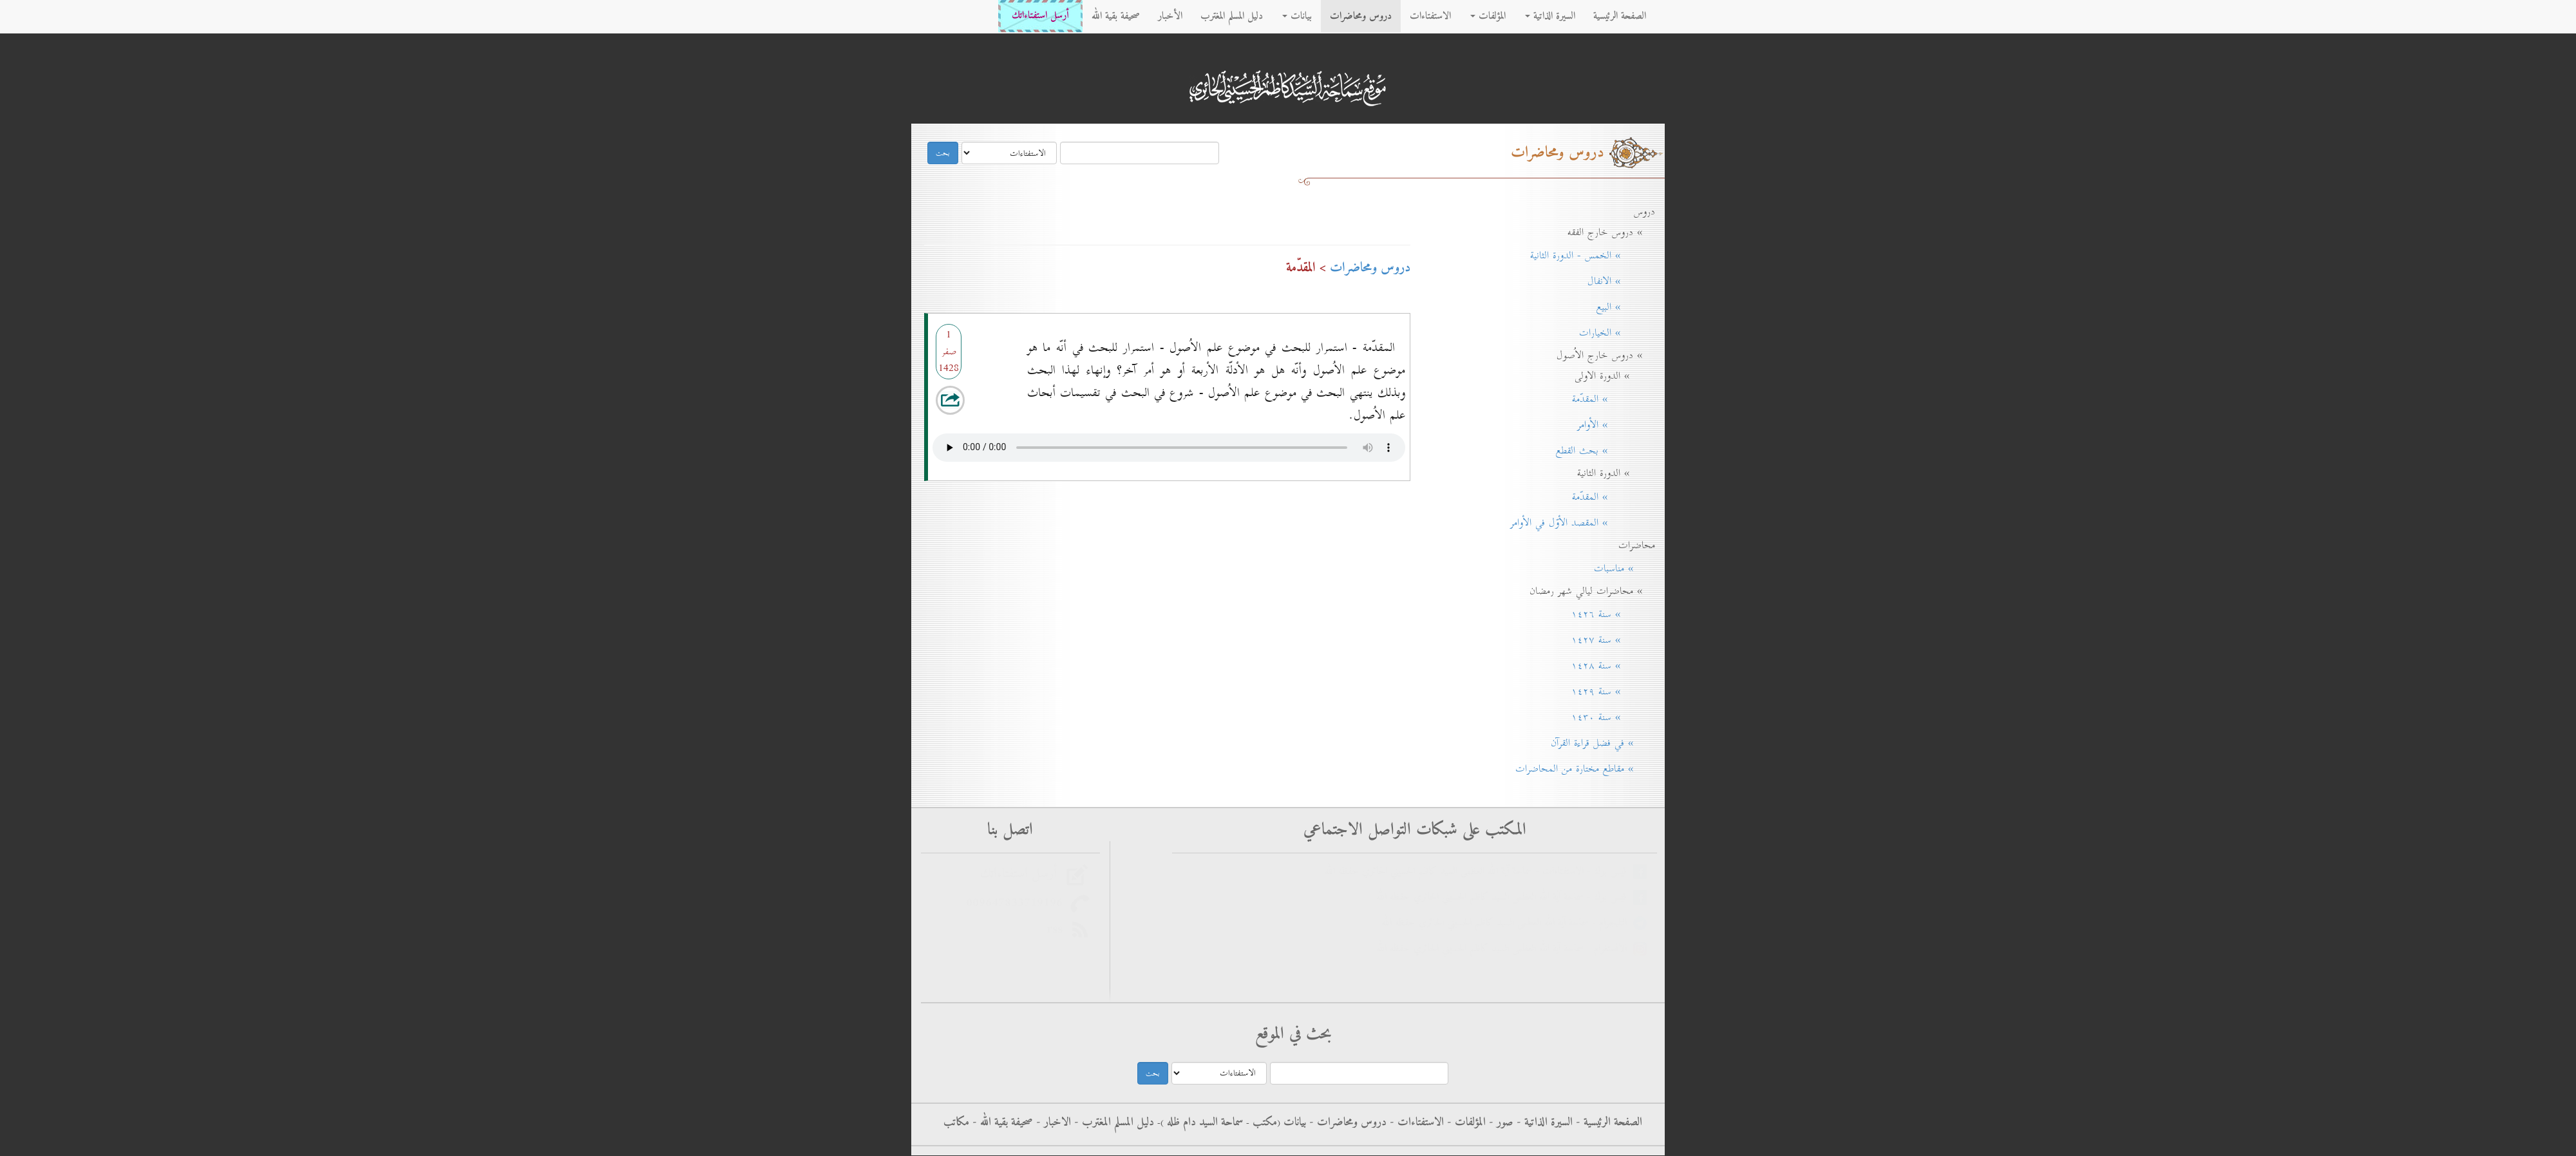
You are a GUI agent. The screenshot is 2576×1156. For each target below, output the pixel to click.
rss (1058, 929)
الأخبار (1170, 16)
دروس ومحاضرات (1361, 16)
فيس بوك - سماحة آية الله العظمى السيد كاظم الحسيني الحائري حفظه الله (1504, 897)
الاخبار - (1052, 1122)
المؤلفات (1488, 16)
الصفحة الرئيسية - (1607, 1122)
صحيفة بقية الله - (1001, 1122)
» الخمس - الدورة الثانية (1588, 255)
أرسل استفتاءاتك (1040, 15)
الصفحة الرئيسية (1619, 16)
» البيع (1621, 307)
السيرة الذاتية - (1543, 1122)
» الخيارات (1612, 333)
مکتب (1263, 1122)
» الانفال (1616, 281)
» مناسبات (1620, 568)
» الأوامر (1611, 425)
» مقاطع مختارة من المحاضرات (1580, 769)
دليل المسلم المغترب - (1112, 1122)
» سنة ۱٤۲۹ (1608, 691)
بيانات (1297, 16)
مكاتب (956, 1122)
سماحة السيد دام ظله (1203, 1122)
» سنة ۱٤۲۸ (1608, 666)
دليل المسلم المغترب (1231, 16)
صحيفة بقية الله (1116, 16)
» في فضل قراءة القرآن (1598, 743)
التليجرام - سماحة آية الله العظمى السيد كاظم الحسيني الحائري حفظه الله (1507, 923)
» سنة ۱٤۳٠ (1608, 717)
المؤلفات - (1465, 1122)
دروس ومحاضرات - (1346, 1122)
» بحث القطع (1601, 450)
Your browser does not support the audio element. (1169, 444)
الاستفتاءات (1430, 16)
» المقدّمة (1609, 399)
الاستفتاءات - (1415, 1122)
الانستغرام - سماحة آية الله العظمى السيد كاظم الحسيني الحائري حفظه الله (1504, 949)
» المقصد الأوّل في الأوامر (1578, 523)
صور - (1499, 1122)
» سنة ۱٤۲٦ (1608, 614)
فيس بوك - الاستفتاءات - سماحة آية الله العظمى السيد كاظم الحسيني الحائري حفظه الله (1479, 871)
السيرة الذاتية (1550, 16)
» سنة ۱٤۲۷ (1608, 640)
